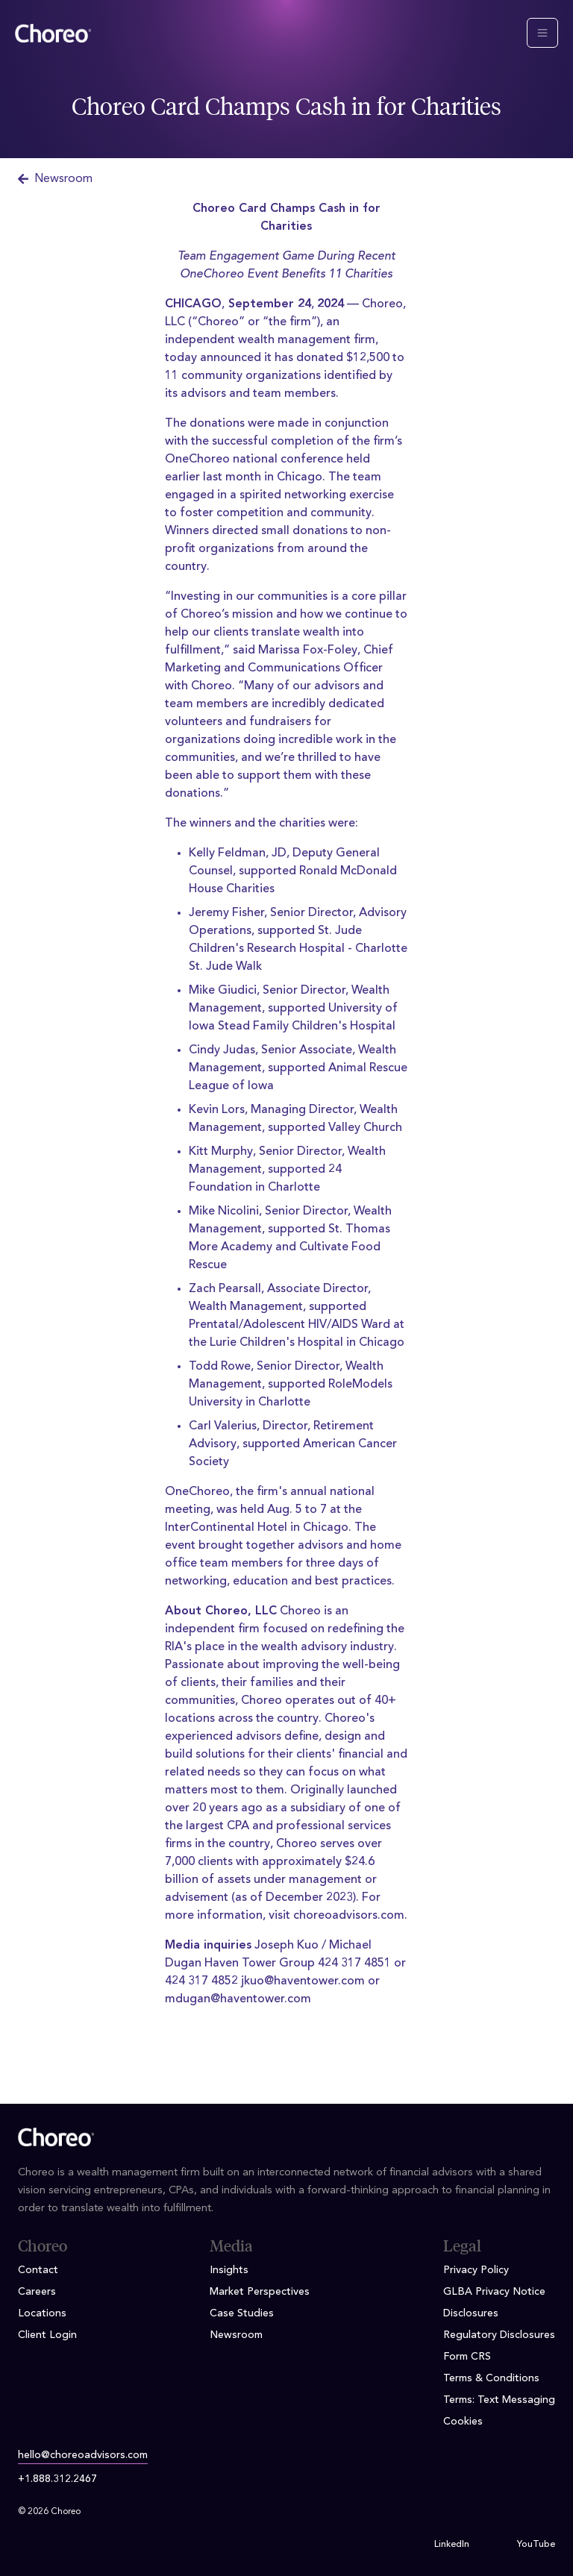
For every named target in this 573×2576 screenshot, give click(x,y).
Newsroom (55, 179)
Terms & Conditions (491, 2378)
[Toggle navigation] (542, 33)
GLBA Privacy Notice (494, 2292)
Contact (38, 2270)
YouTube (536, 2544)
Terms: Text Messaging (499, 2400)
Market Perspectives (260, 2292)
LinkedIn (451, 2544)
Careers (37, 2292)
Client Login (47, 2335)
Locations (42, 2313)
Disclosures (470, 2313)
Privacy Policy (476, 2270)
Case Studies (242, 2313)
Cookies (463, 2421)
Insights (229, 2270)
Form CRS (467, 2356)
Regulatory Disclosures (499, 2335)
